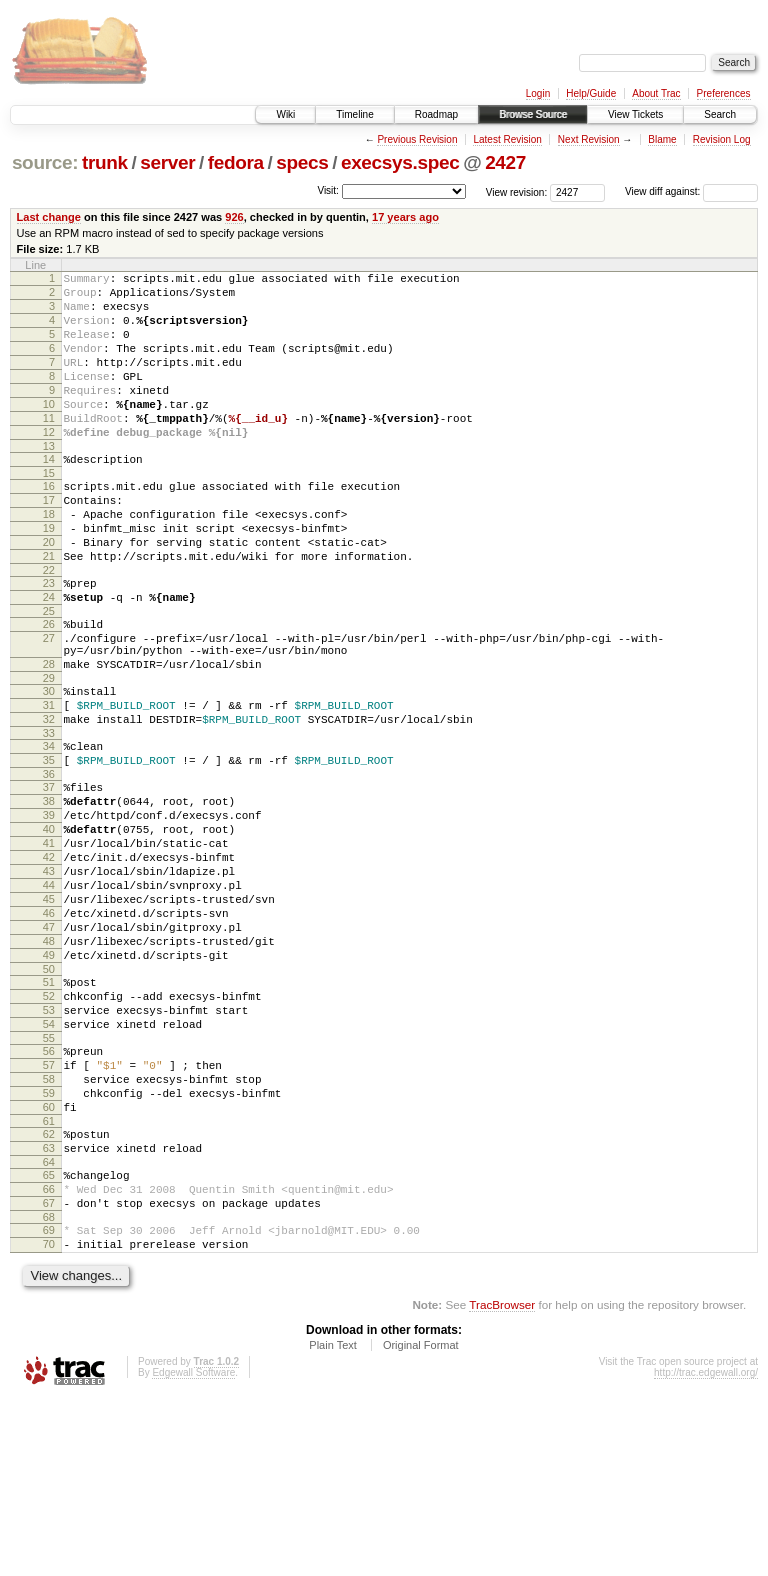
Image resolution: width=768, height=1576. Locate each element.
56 (49, 1192)
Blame (662, 139)
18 (49, 559)
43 (49, 979)
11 (49, 448)
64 (49, 1324)
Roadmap (436, 114)
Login (538, 93)
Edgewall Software (193, 1549)
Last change (49, 217)
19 (49, 576)
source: (45, 162)
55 (49, 1179)
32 (49, 800)
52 (49, 1128)
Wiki (285, 114)
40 (49, 928)
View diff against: (691, 191)
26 (49, 687)
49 (49, 1081)
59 (49, 1243)
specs (302, 162)
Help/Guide (591, 93)
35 (49, 847)
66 (49, 1354)
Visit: (328, 190)
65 (49, 1337)
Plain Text (333, 1522)
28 (49, 736)
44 (49, 996)
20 (49, 593)
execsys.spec (400, 162)
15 (49, 512)
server (167, 162)
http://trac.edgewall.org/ (706, 1549)
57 (49, 1209)
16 (49, 525)
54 (49, 1162)
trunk (105, 162)
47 (49, 1047)
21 (49, 610)
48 (49, 1064)
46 (49, 1030)
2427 (505, 162)
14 (49, 495)
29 (49, 753)
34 (49, 830)
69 (49, 1401)
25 (49, 674)
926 (234, 217)
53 (49, 1145)
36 (49, 864)
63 (49, 1307)
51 (49, 1111)
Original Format (421, 1522)
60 (49, 1260)
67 (49, 1371)
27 (49, 704)
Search (720, 114)
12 (49, 465)
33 (49, 817)
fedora (236, 162)
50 (49, 1098)
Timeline (354, 114)
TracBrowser (502, 1481)
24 (49, 657)
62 (49, 1290)
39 (49, 911)
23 (49, 640)
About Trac (656, 93)
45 (49, 1013)
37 (49, 877)
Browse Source (533, 114)
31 (49, 783)
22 (49, 627)
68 (49, 1388)
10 (49, 431)
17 (49, 542)
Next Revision (589, 139)
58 (49, 1226)
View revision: (517, 191)
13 (49, 482)
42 (49, 962)
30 (49, 766)
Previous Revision (417, 139)
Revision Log (722, 139)
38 (49, 894)
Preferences (724, 93)
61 (49, 1277)
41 (49, 945)
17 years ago (405, 217)
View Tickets (635, 114)
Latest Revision (507, 139)
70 (49, 1418)
